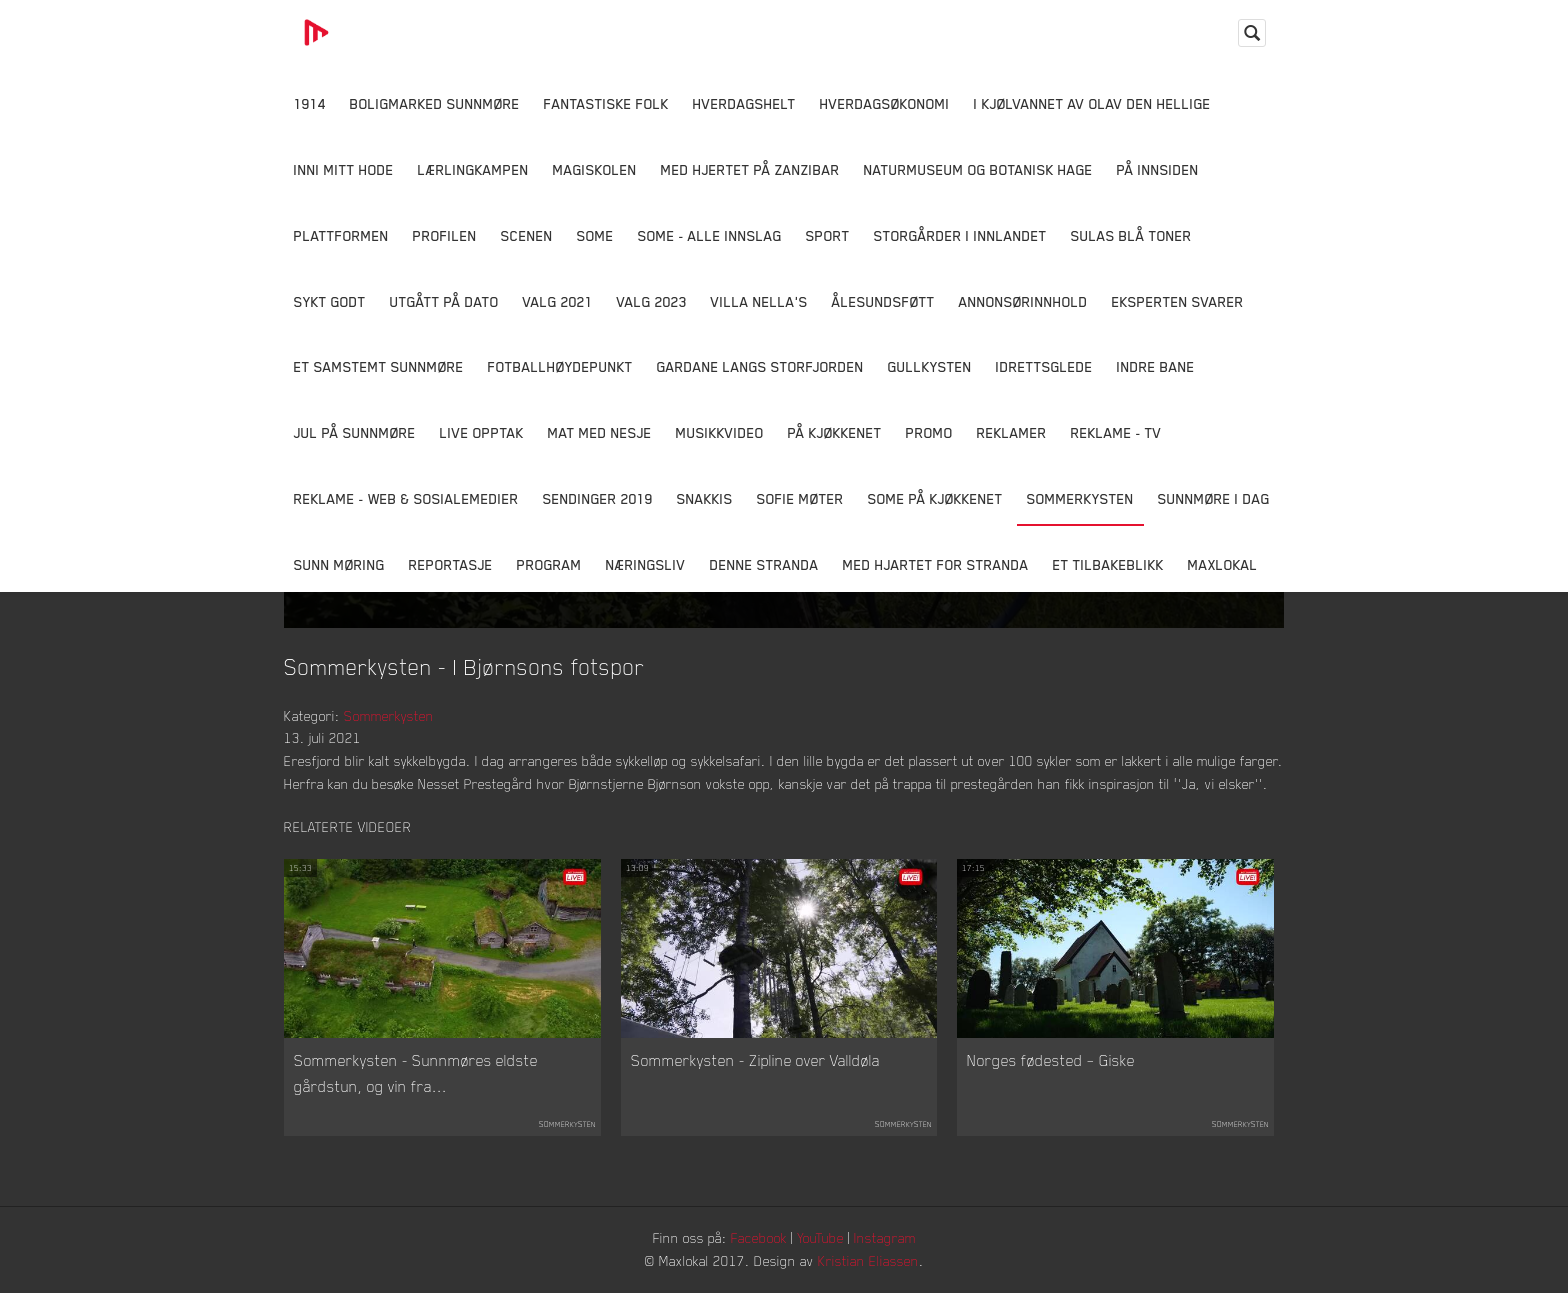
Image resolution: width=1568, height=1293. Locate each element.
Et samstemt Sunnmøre (379, 366)
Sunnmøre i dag (1214, 498)
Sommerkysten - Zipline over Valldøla (755, 1060)
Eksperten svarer (1178, 301)
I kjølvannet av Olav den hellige (1092, 103)
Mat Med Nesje (600, 432)
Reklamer (1012, 432)
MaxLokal (1223, 564)
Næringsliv (646, 564)
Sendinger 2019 (598, 498)
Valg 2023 (652, 301)
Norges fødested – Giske (1051, 1060)
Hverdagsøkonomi (885, 103)
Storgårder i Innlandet (960, 235)
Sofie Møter (800, 498)
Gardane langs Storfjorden (760, 366)
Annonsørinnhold (1023, 301)
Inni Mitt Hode (344, 169)
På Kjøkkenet (835, 432)
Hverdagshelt (744, 103)
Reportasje (451, 564)
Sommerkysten (1080, 498)
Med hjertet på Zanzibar (750, 169)
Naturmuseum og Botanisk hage (978, 169)
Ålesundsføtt (883, 301)
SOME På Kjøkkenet (935, 498)
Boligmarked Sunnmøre (435, 103)
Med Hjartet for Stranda (936, 564)
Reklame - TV (1116, 432)
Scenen (527, 235)
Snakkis (705, 498)
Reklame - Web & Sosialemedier (406, 498)
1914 (310, 103)
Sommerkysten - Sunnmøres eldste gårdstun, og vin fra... (416, 1073)
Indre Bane (1156, 366)
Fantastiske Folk (606, 103)
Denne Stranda (764, 564)
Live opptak (482, 432)
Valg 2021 (558, 301)
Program (549, 564)
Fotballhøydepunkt (560, 366)
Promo (929, 432)
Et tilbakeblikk (1108, 564)
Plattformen (341, 235)
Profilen (445, 235)
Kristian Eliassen (868, 1260)
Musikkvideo (720, 432)
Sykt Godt (330, 301)
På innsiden (1158, 169)
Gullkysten (930, 366)
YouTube (820, 1237)
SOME (595, 235)
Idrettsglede (1044, 366)
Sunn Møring (339, 564)
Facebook (759, 1237)
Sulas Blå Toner (1131, 235)
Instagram (885, 1237)
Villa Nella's (759, 301)
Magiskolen (595, 169)
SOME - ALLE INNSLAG (710, 235)
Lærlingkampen (473, 169)
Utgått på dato (444, 301)
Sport (828, 235)
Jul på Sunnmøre (355, 432)
